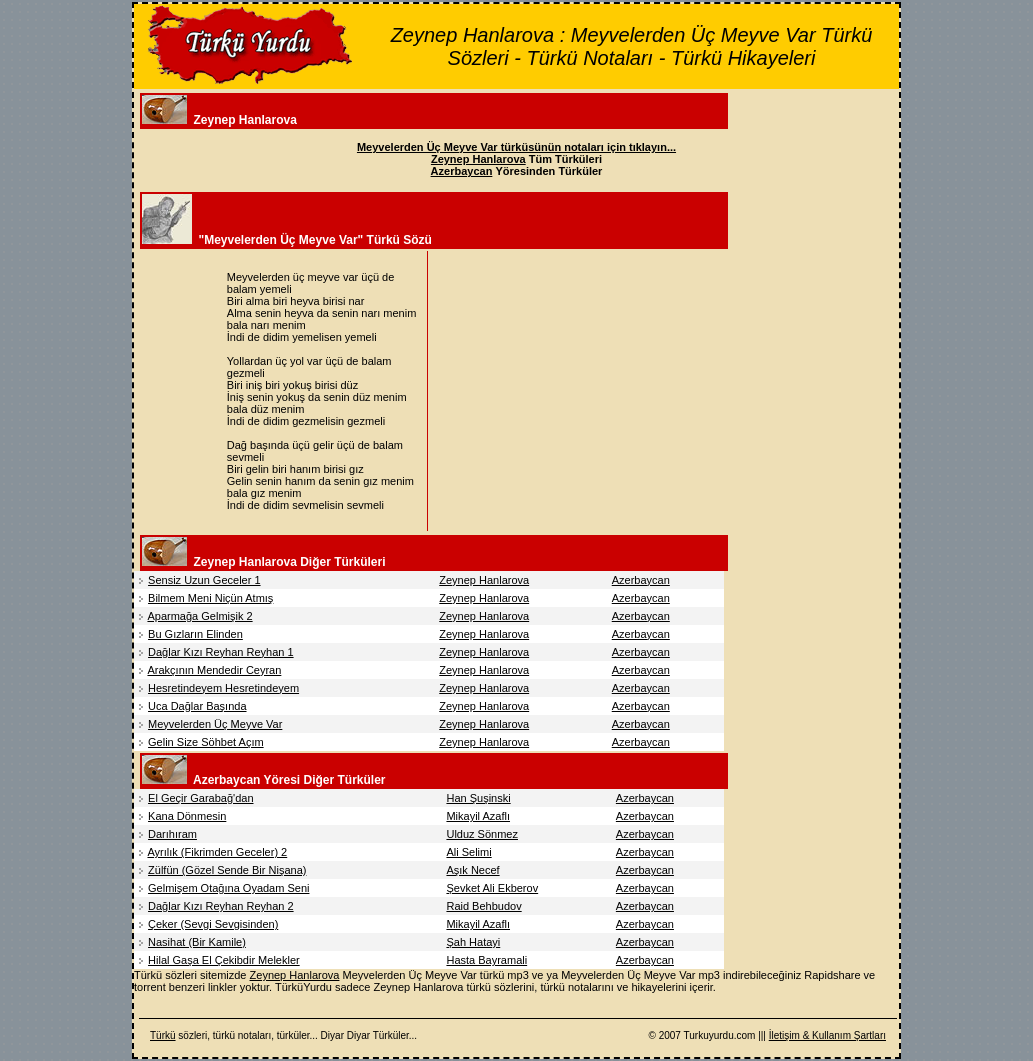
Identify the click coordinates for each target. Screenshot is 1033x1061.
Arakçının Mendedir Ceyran (214, 670)
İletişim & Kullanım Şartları (827, 1035)
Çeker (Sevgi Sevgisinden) (213, 924)
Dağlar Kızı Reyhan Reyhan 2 (221, 906)
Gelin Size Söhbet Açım (206, 742)
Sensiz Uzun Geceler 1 (204, 580)
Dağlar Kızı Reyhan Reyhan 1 (221, 652)
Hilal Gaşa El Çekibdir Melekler (224, 960)
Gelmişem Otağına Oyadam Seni (228, 888)
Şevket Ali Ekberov (492, 888)
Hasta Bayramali (486, 960)
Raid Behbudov (483, 906)
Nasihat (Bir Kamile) (197, 942)
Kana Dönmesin (187, 816)
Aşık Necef (472, 870)
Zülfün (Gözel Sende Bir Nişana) (227, 870)
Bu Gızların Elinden (195, 634)
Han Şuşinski (478, 798)
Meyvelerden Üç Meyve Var (215, 724)
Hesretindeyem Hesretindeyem (223, 688)
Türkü (163, 1035)
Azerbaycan (641, 580)
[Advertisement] (600, 391)
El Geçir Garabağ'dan (200, 798)
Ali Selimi (468, 852)
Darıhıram (172, 834)
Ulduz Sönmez (482, 834)
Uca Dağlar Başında (197, 706)
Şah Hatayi (473, 942)
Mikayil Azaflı (478, 816)
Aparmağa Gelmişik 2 (199, 616)
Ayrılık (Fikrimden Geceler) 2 (217, 852)
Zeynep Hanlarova (484, 580)
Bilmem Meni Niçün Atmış (210, 598)
